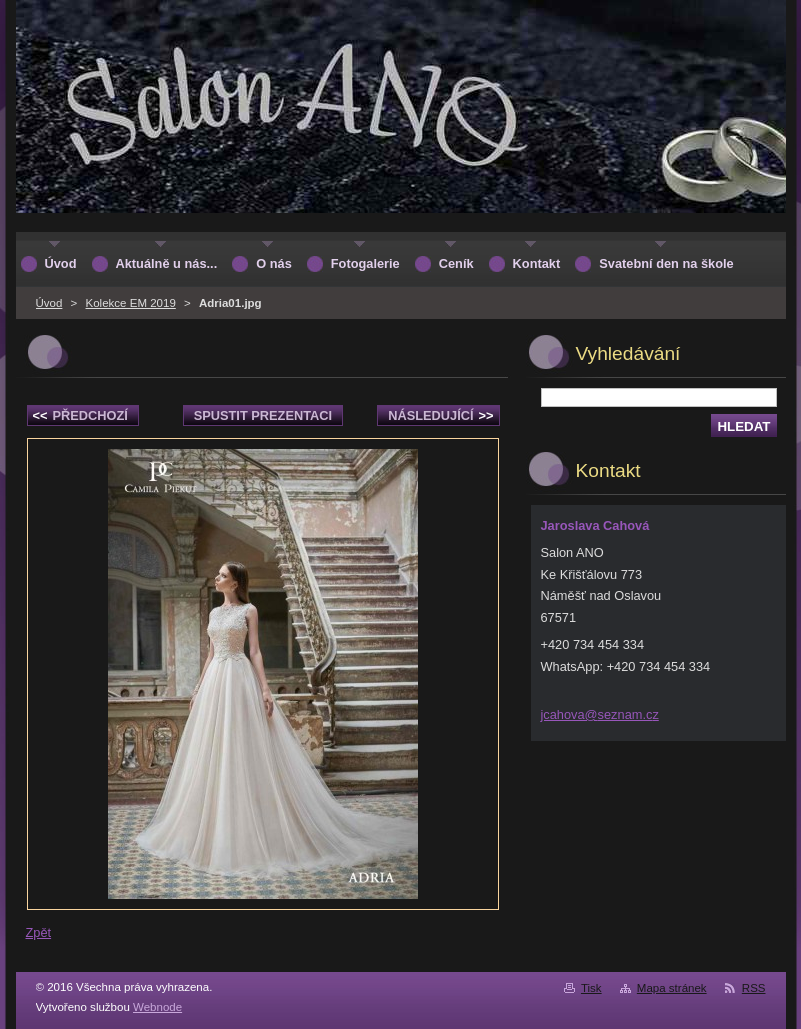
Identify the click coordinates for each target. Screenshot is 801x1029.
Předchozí (80, 415)
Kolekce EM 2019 (131, 303)
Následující (440, 415)
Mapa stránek (672, 988)
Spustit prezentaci (263, 415)
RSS (754, 988)
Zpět (39, 932)
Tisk (591, 988)
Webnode (157, 1007)
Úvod (49, 303)
